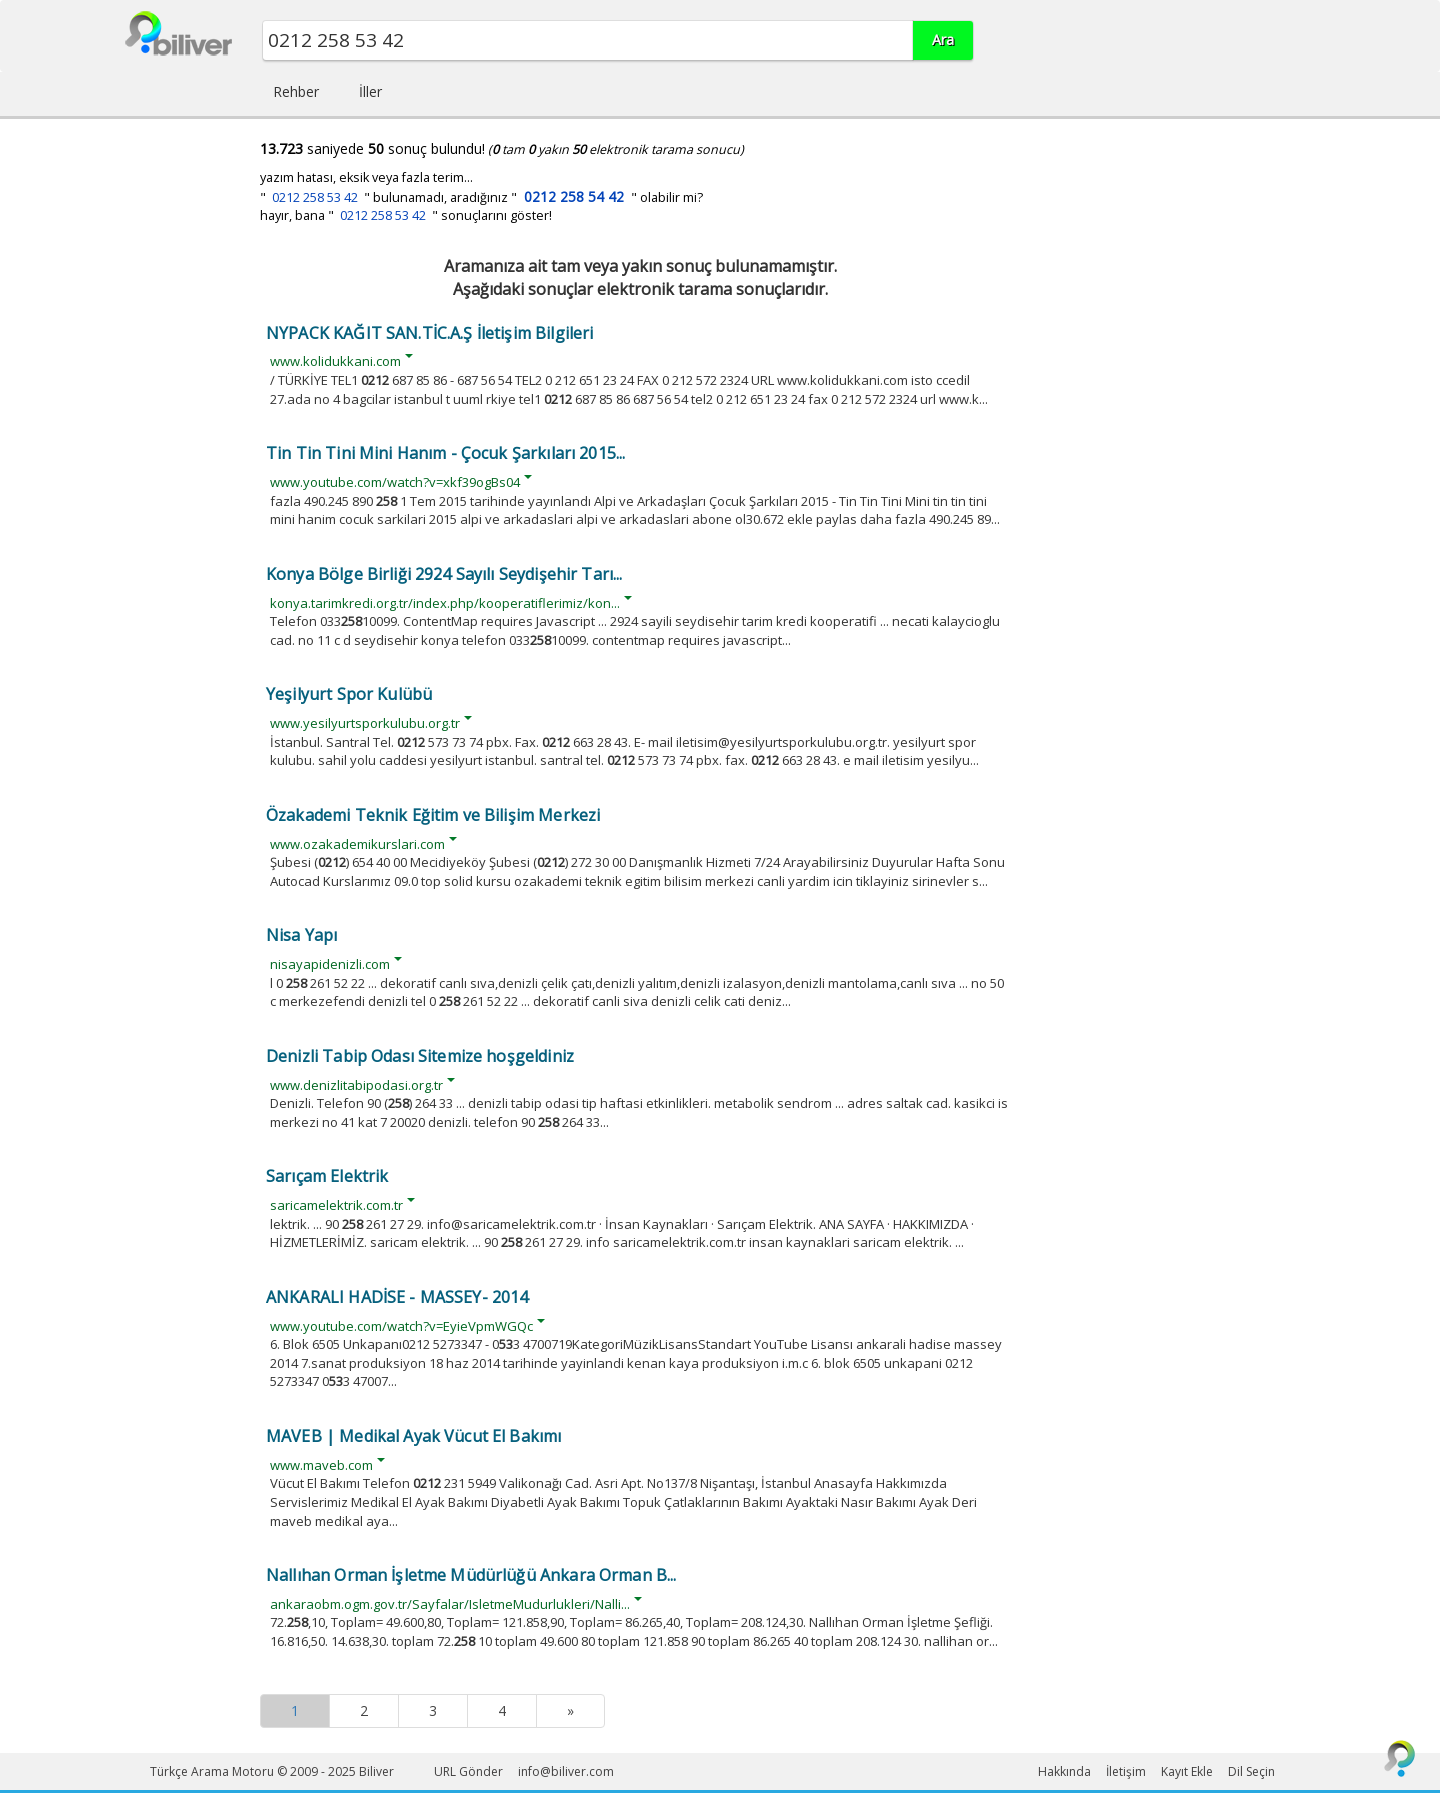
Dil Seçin (1251, 1771)
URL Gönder (468, 1771)
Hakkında (1064, 1771)
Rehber (296, 91)
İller (370, 91)
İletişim (1126, 1771)
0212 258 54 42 (574, 196)
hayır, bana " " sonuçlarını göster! (406, 215)
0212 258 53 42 (315, 197)
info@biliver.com (566, 1771)
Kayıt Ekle (1187, 1771)
